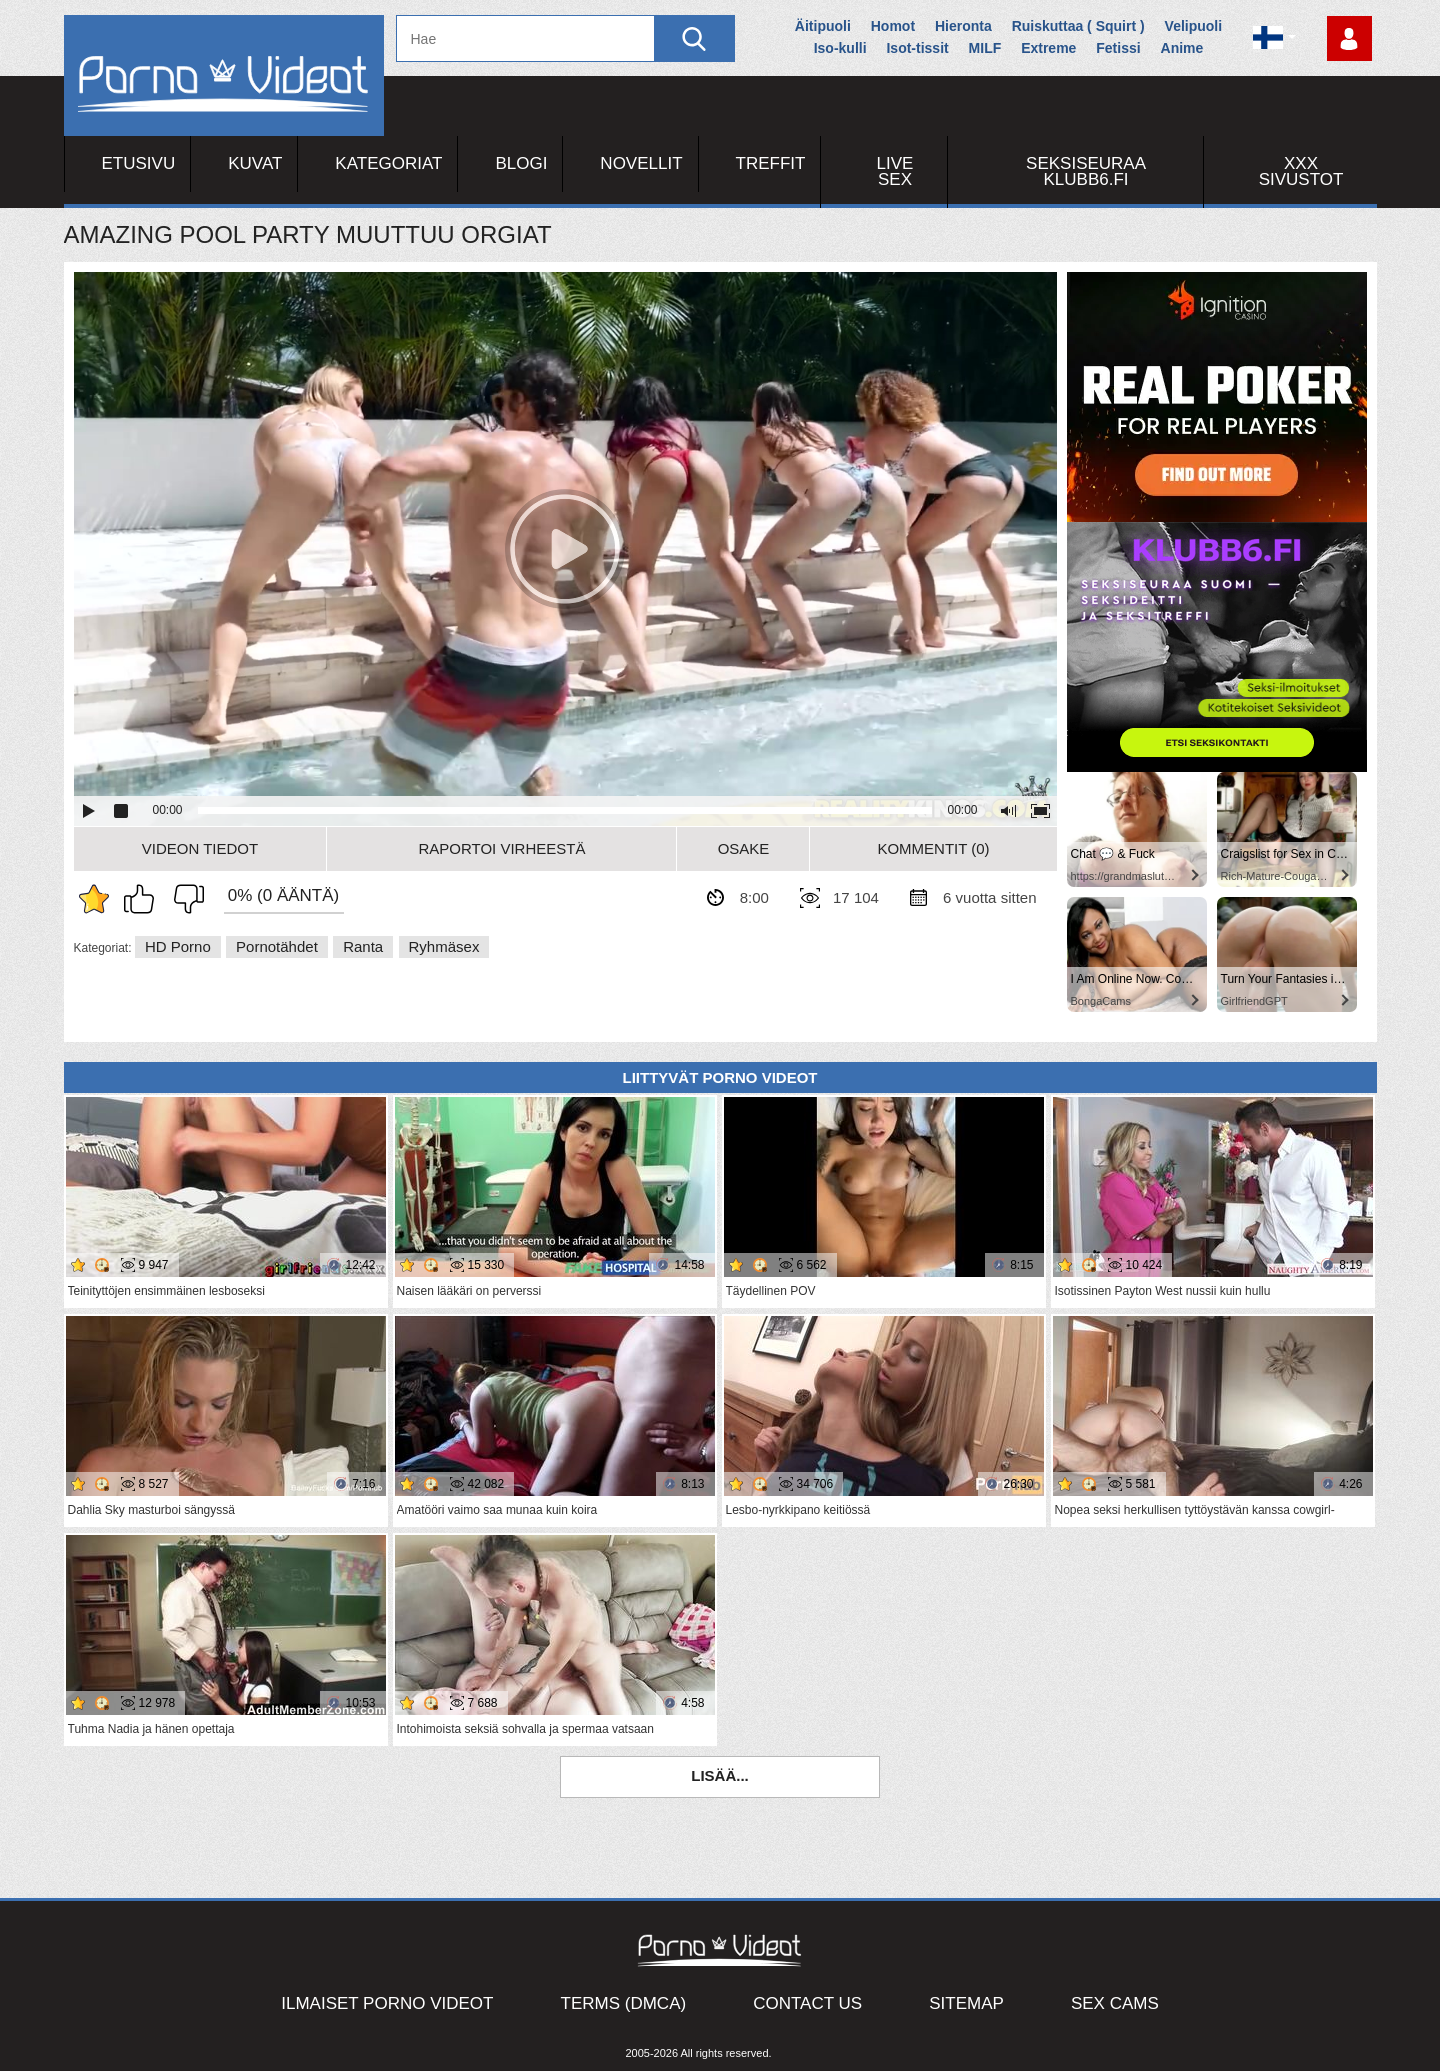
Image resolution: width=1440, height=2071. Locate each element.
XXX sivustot (1301, 171)
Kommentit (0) (933, 848)
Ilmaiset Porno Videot (387, 2003)
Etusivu (139, 163)
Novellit (641, 163)
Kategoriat (388, 163)
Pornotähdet (277, 946)
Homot (893, 26)
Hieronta (963, 26)
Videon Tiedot (200, 848)
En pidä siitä (184, 899)
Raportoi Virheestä (501, 848)
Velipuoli (1194, 26)
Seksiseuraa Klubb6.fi (1086, 171)
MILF (985, 48)
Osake (744, 848)
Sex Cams (1115, 2003)
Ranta (363, 946)
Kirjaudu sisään (1349, 38)
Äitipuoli (823, 26)
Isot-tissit (917, 48)
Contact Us (807, 2003)
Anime (1182, 48)
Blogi (521, 163)
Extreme (1048, 48)
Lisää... (720, 1775)
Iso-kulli (840, 48)
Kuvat (255, 163)
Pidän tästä (144, 899)
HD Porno (178, 946)
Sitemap (966, 2003)
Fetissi (1118, 48)
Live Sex (895, 171)
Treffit (771, 163)
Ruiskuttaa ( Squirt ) (1078, 26)
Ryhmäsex (444, 946)
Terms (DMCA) (624, 2003)
